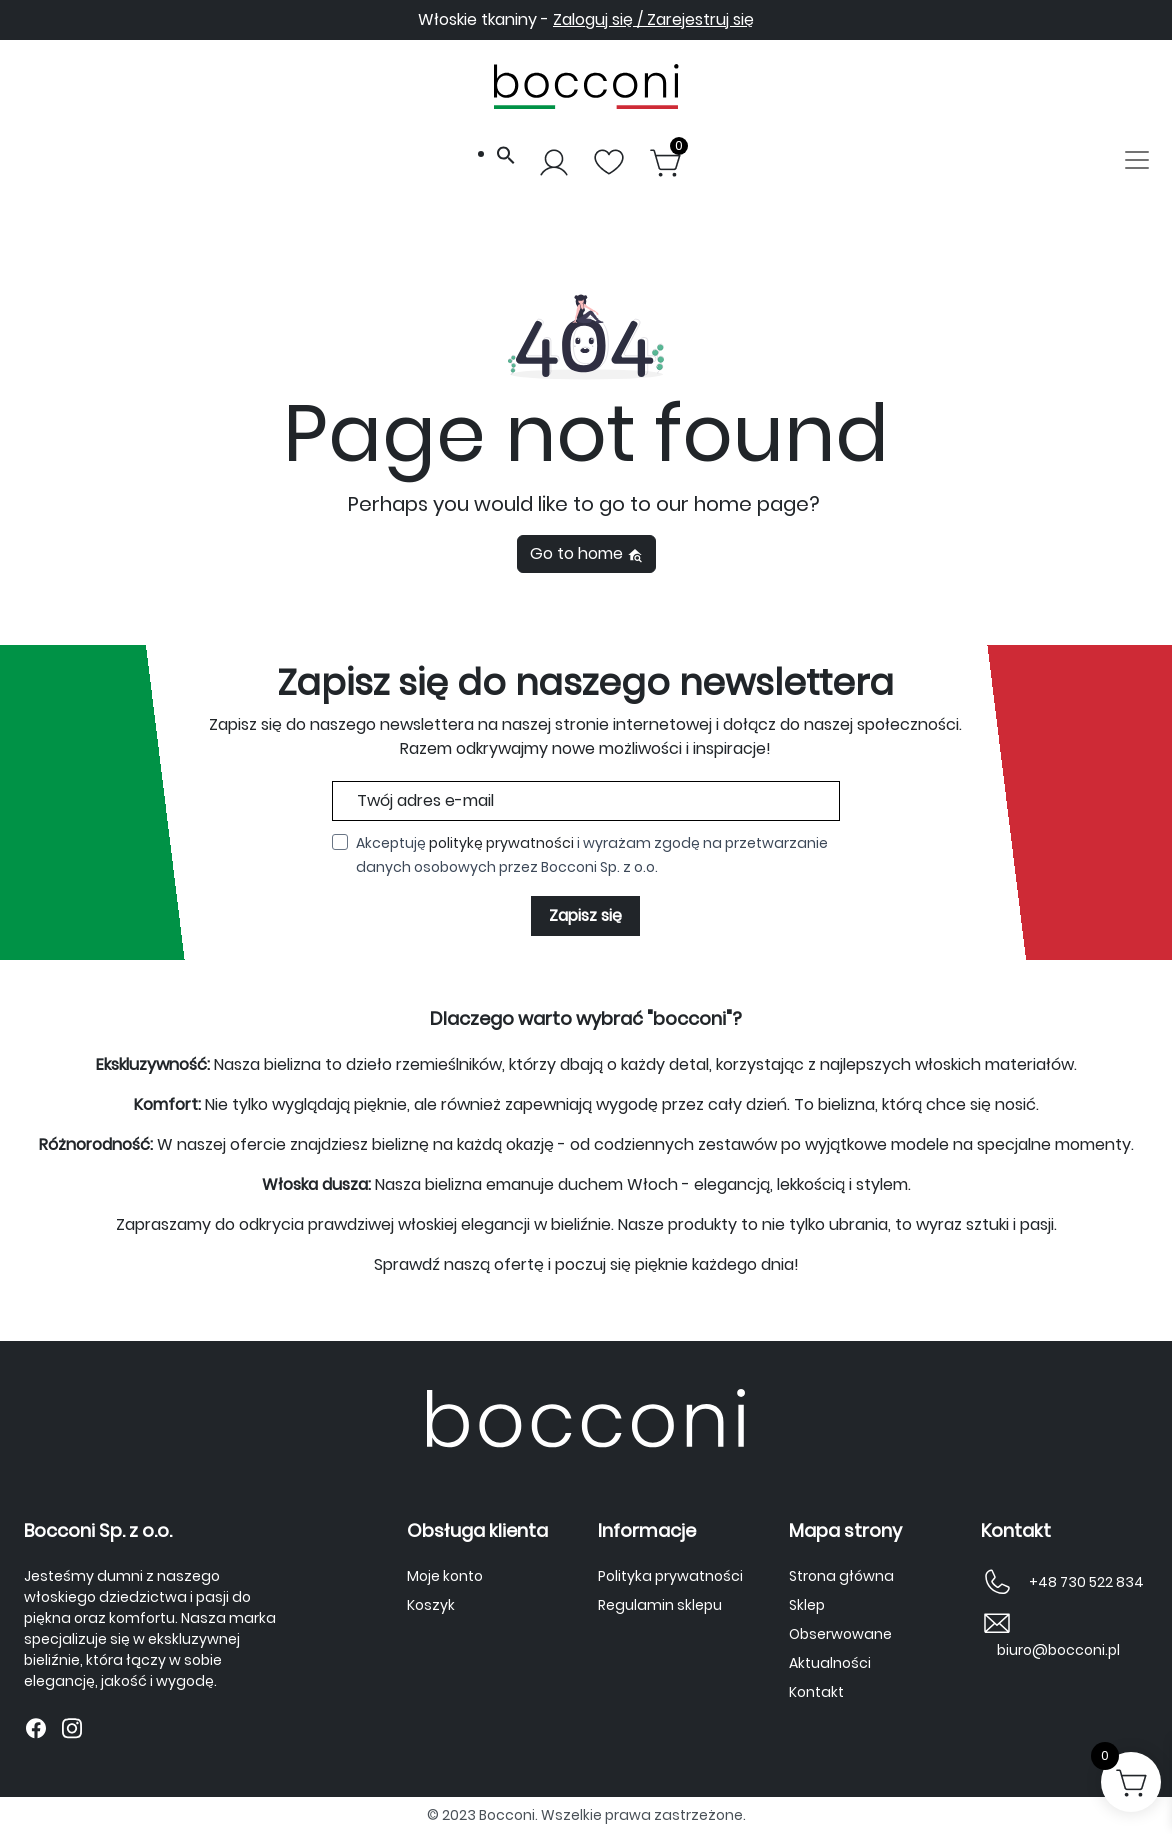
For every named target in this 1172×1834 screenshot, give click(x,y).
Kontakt (816, 1692)
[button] (506, 153)
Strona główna (841, 1576)
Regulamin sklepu (660, 1605)
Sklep (807, 1605)
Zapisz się (585, 915)
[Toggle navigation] (1137, 162)
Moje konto (445, 1576)
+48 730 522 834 (1086, 1582)
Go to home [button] (586, 553)
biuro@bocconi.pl (1058, 1650)
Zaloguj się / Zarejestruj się (653, 19)
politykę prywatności (501, 843)
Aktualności (830, 1663)
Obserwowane (840, 1634)
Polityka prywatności (670, 1576)
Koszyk (431, 1605)
